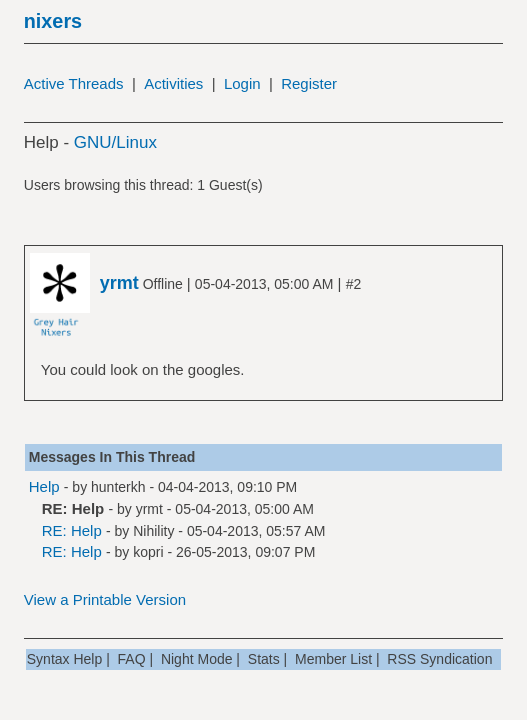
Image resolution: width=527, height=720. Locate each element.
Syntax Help (64, 659)
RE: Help (72, 530)
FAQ (132, 659)
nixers (53, 21)
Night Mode (197, 659)
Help (44, 486)
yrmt (149, 509)
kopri (148, 552)
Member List (333, 659)
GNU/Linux (115, 142)
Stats (264, 659)
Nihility (153, 531)
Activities (173, 83)
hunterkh (118, 487)
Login (242, 83)
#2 (354, 284)
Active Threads (74, 83)
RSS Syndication (439, 659)
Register (309, 83)
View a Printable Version (105, 599)
